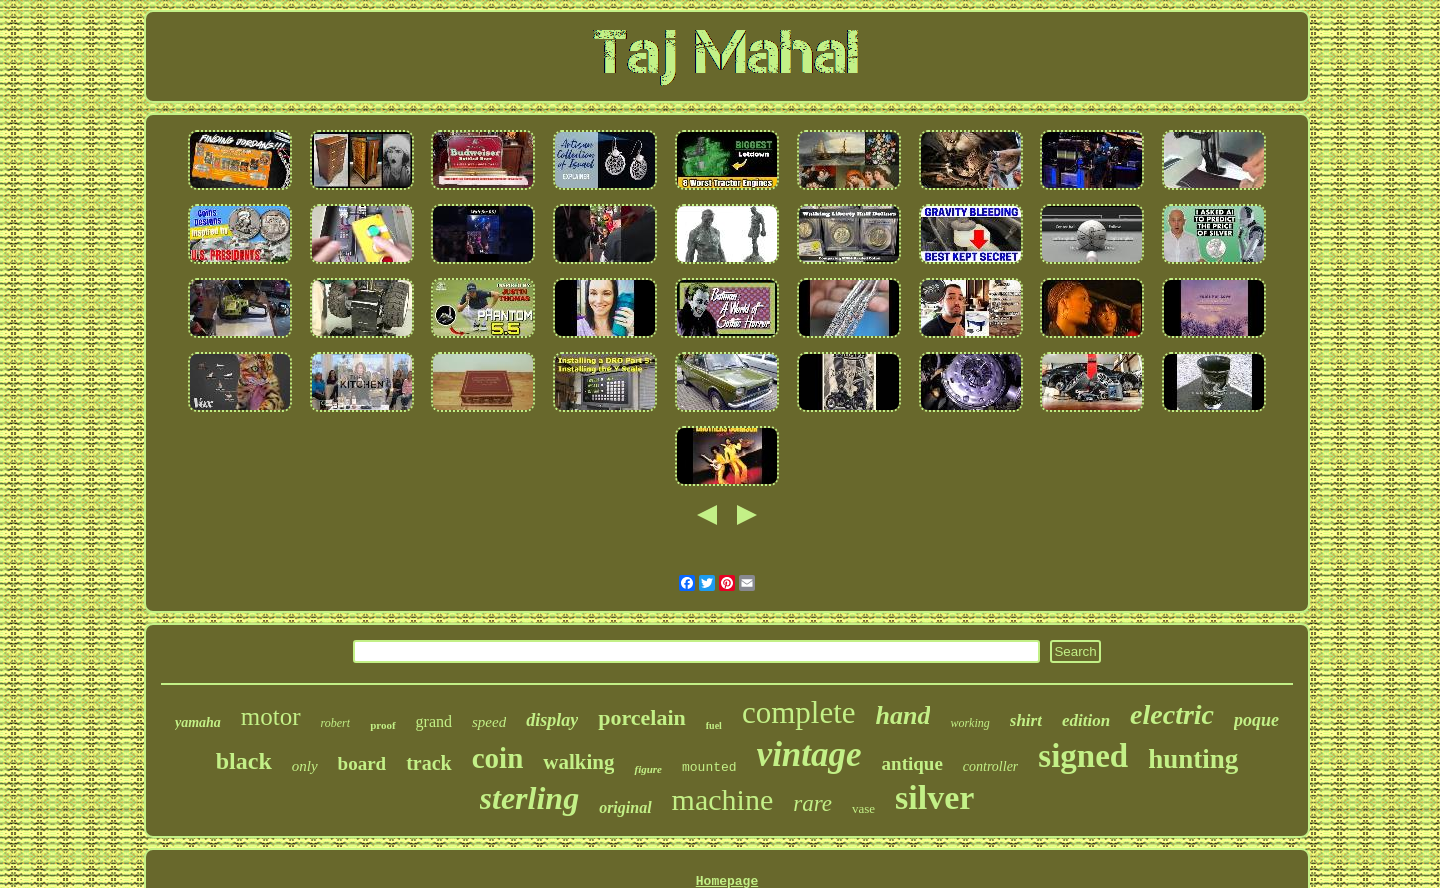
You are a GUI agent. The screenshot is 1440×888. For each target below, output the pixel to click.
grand (434, 721)
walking (578, 762)
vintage (809, 754)
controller (990, 766)
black (244, 761)
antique (912, 763)
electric (1172, 714)
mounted (709, 767)
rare (812, 803)
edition (1086, 720)
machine (723, 799)
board (362, 763)
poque (1256, 720)
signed (1083, 756)
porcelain (642, 717)
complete (799, 712)
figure (648, 769)
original (625, 807)
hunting (1193, 759)
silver (934, 797)
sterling (530, 798)
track (429, 763)
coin (498, 758)
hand (903, 715)
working (969, 723)
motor (271, 716)
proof (382, 725)
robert (336, 723)
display (552, 720)
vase (863, 808)
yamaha (198, 722)
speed (489, 722)
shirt (1026, 720)
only (305, 766)
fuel (714, 725)
